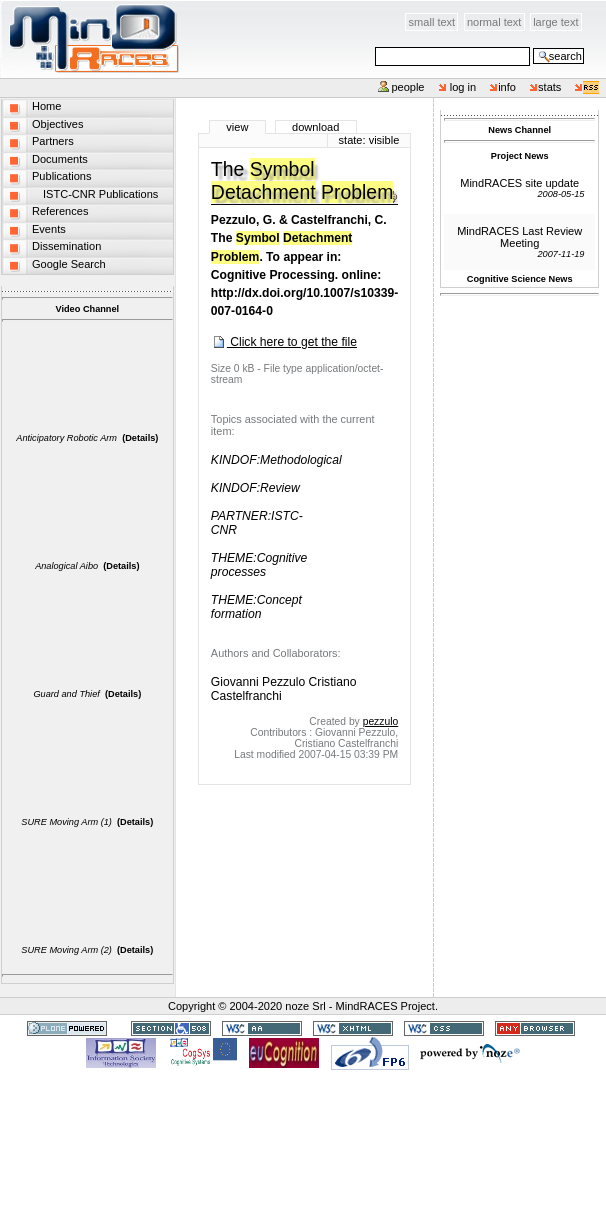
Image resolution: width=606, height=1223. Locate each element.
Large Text (555, 22)
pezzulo (381, 721)
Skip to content (180, 11)
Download (315, 127)
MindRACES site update (519, 183)
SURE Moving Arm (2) (66, 950)
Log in (463, 87)
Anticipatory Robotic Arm (66, 438)
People (407, 87)
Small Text (432, 22)
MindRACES (90, 39)
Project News (520, 156)
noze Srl (305, 1006)
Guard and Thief (66, 694)
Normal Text (494, 22)
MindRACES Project (385, 1006)
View (237, 127)
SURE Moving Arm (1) (66, 822)
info (507, 87)
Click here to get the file (284, 342)
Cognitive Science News (520, 279)
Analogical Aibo (66, 566)
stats (549, 87)
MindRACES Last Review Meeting (519, 237)
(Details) (140, 438)
